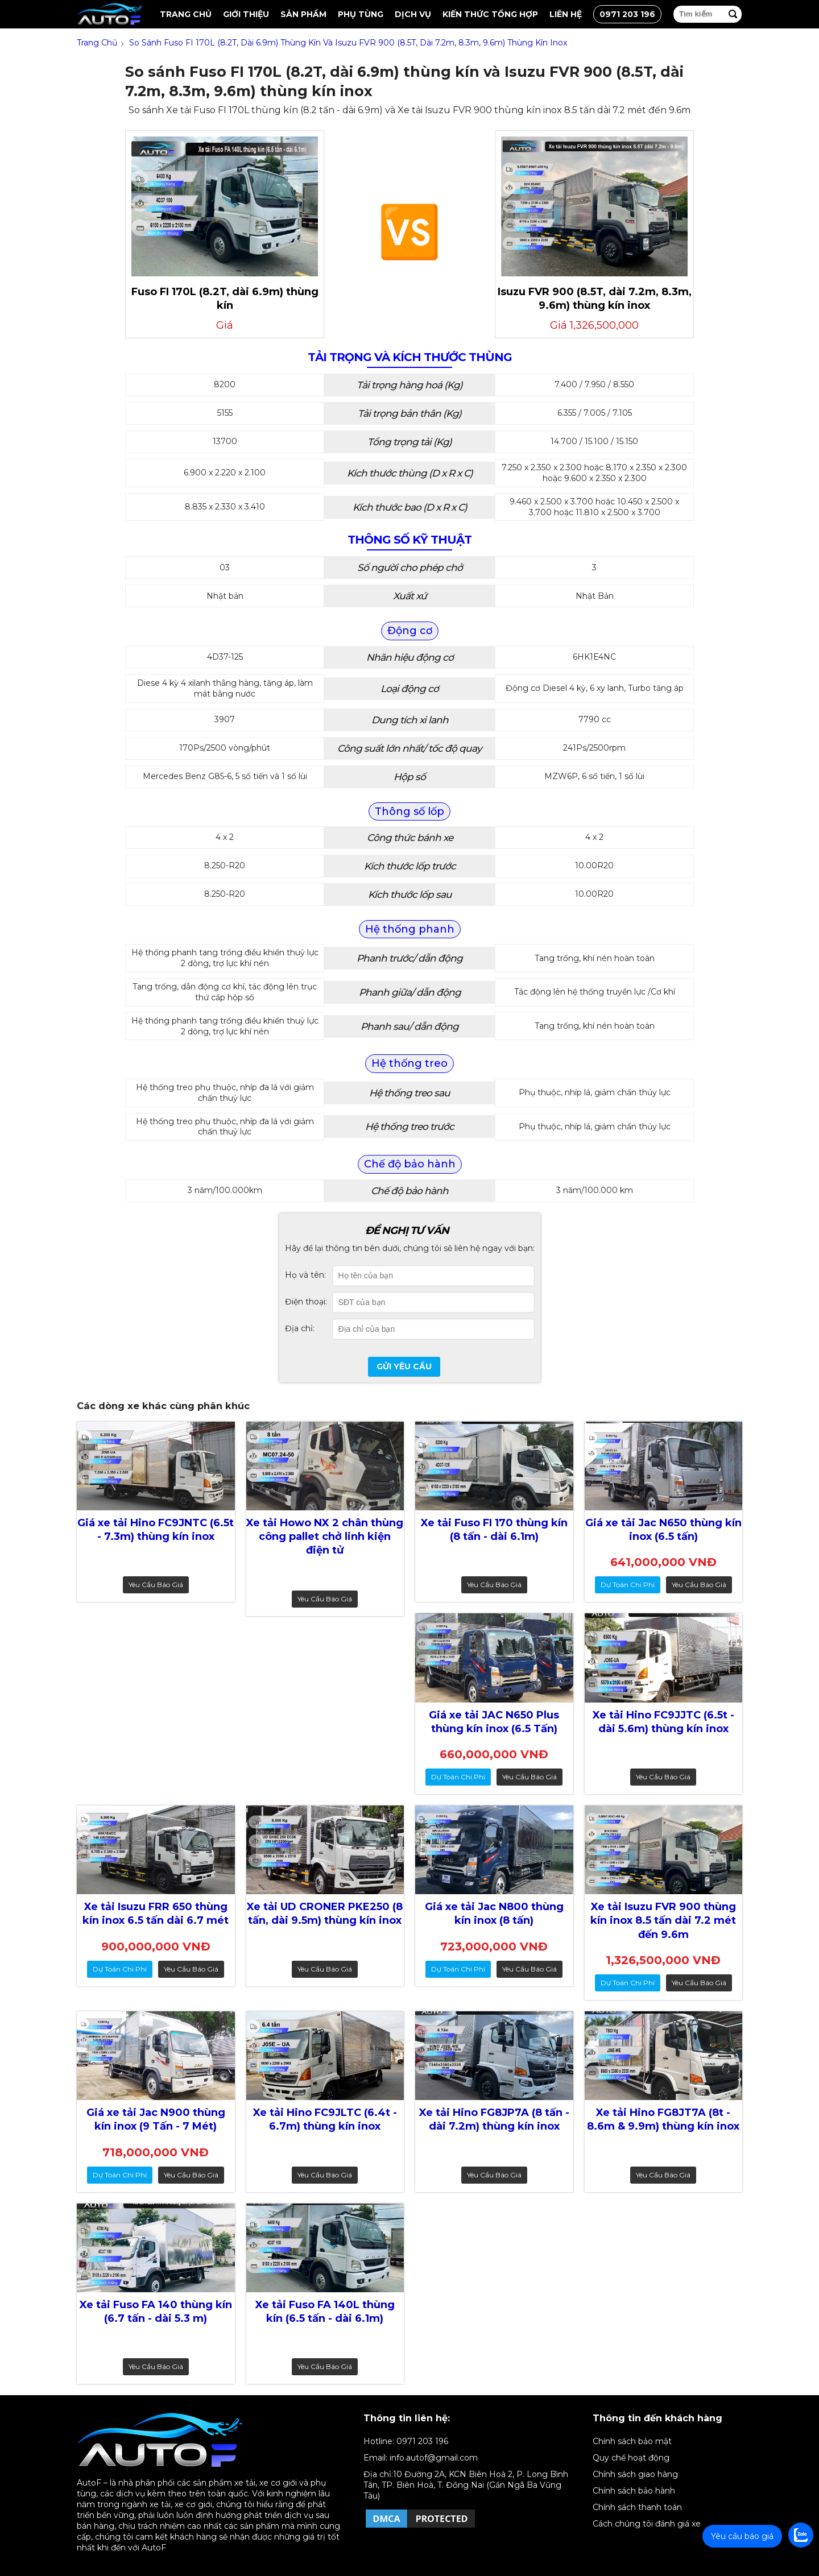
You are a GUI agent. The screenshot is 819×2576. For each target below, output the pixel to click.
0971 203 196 (627, 14)
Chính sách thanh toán (637, 2507)
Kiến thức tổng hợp (490, 14)
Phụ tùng (360, 14)
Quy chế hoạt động (631, 2458)
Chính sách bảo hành (634, 2491)
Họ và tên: (305, 1275)
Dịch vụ (413, 14)
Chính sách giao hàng (635, 2474)
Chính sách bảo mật (632, 2441)
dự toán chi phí (628, 1584)
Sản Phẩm (303, 14)
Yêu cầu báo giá (156, 1584)
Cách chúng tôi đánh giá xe (647, 2524)
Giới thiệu (246, 14)
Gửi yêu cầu (404, 1366)
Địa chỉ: (300, 1328)
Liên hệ (565, 14)
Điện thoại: (306, 1302)
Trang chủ (186, 14)
